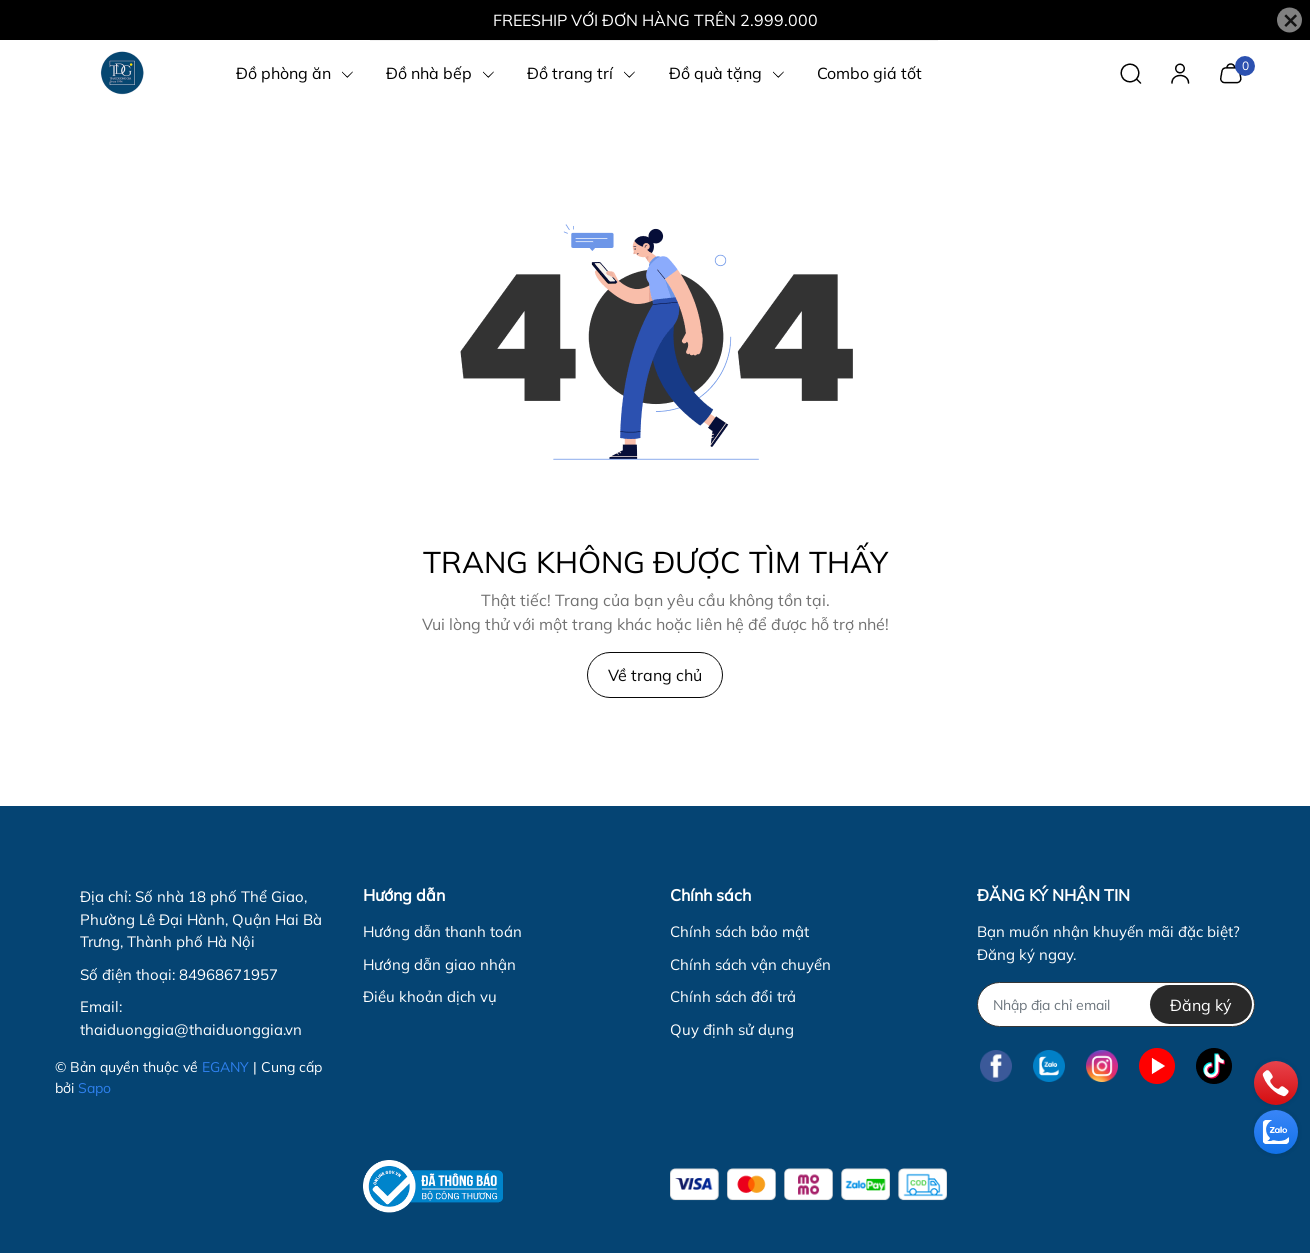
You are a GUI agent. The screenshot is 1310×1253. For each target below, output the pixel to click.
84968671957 (228, 974)
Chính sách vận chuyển (750, 964)
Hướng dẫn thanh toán (442, 931)
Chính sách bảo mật (739, 931)
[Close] (1289, 20)
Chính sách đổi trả (733, 996)
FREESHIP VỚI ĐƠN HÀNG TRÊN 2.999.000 (655, 20)
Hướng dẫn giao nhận (439, 964)
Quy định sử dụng (732, 1029)
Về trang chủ (655, 675)
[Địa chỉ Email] (1115, 1004)
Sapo (94, 1088)
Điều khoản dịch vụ (430, 996)
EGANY (225, 1067)
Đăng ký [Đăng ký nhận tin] (1201, 1005)
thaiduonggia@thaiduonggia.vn (191, 1029)
